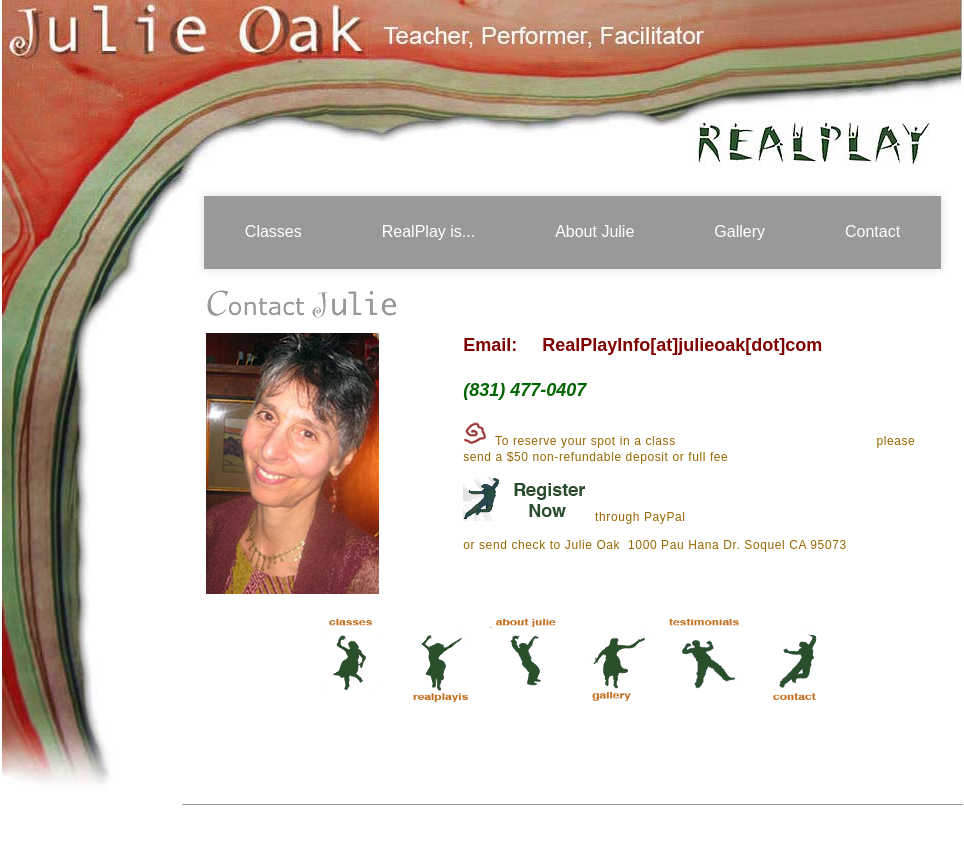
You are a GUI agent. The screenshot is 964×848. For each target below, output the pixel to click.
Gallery (739, 231)
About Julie (594, 231)
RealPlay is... (428, 231)
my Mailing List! (654, 390)
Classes (273, 231)
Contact (872, 231)
